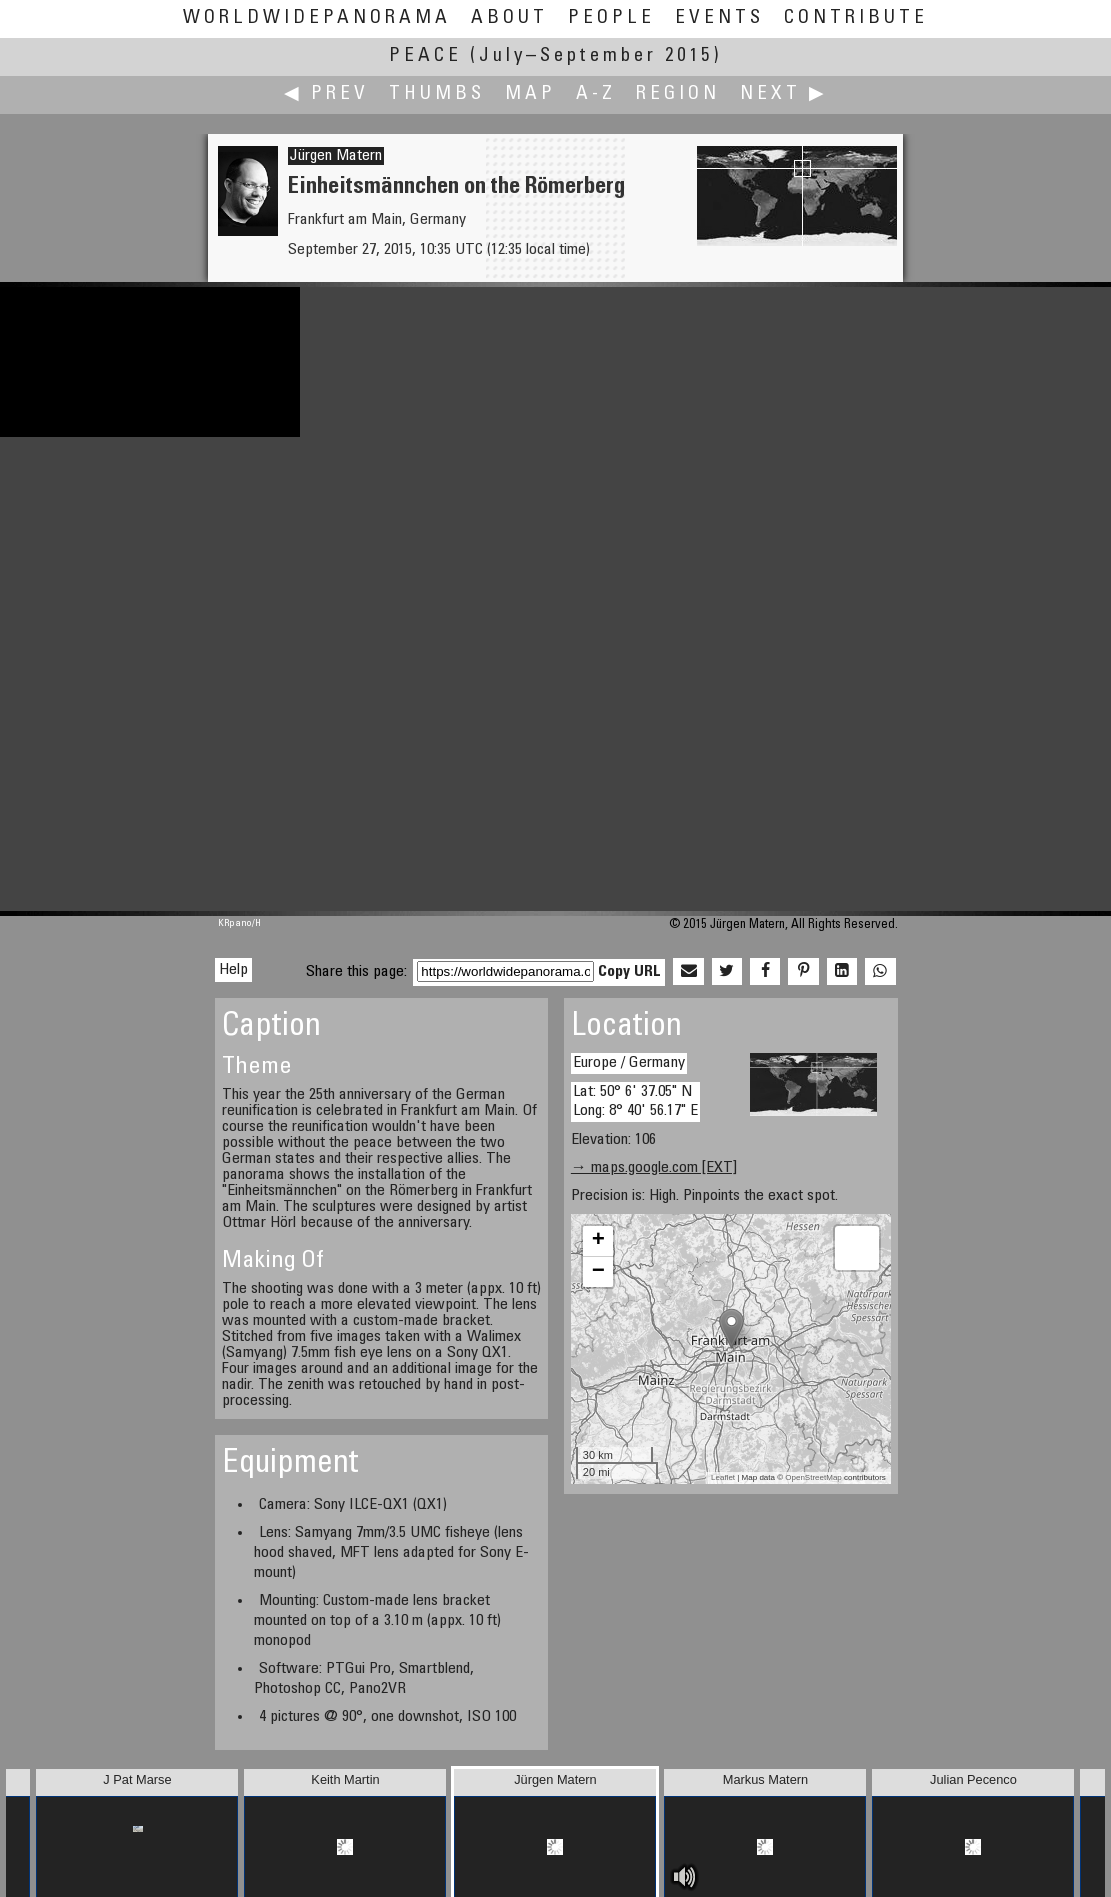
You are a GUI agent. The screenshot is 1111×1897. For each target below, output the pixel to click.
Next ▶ (784, 94)
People (611, 18)
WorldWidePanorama (317, 18)
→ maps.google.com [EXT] (654, 1168)
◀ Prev (326, 94)
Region (678, 94)
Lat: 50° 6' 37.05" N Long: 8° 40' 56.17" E (635, 1101)
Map (530, 94)
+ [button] (598, 1241)
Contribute (856, 18)
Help (233, 970)
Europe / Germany (629, 1063)
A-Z (596, 94)
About (509, 18)
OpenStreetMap (813, 1477)
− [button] (598, 1272)
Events (719, 18)
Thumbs (437, 94)
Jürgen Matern (336, 156)
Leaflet (723, 1477)
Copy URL (629, 972)
